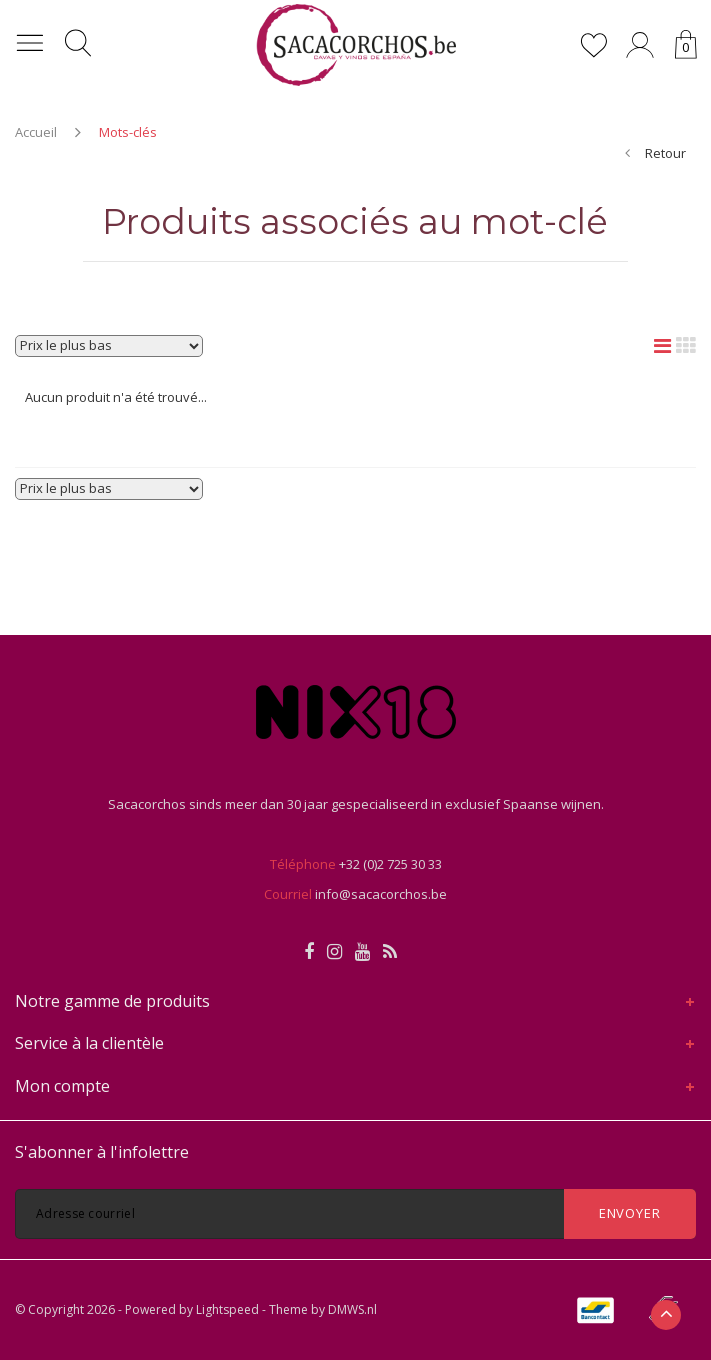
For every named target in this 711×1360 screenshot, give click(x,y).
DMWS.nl (352, 1309)
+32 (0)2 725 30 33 (390, 864)
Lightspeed (227, 1309)
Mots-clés (128, 132)
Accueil (36, 132)
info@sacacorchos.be (381, 894)
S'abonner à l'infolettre (102, 1152)
